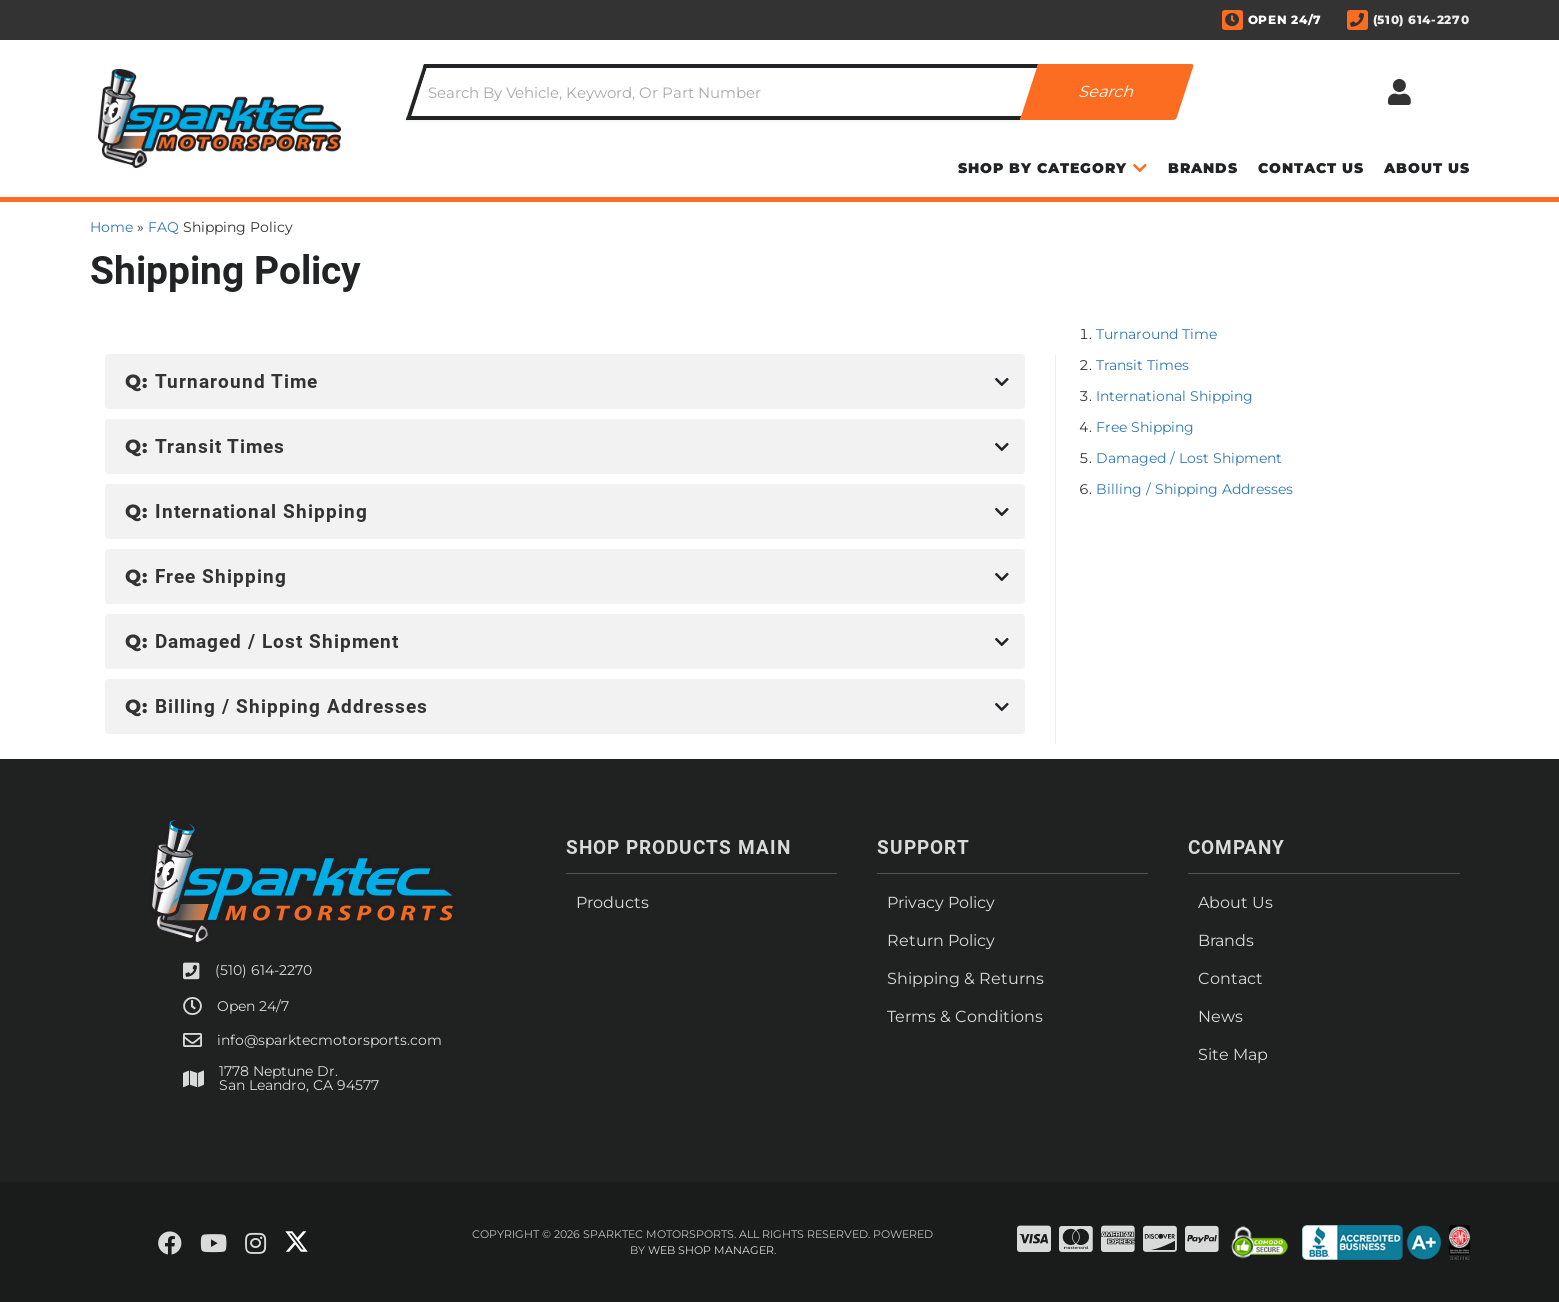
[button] (800, 92)
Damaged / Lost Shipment (1189, 458)
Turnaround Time (1156, 334)
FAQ (163, 227)
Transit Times (1142, 365)
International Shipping (1174, 396)
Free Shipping (1145, 427)
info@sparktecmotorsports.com (329, 1040)
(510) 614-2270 (263, 970)
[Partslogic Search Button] (1107, 92)
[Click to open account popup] (1400, 92)
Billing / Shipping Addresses (1194, 489)
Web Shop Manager (711, 1250)
